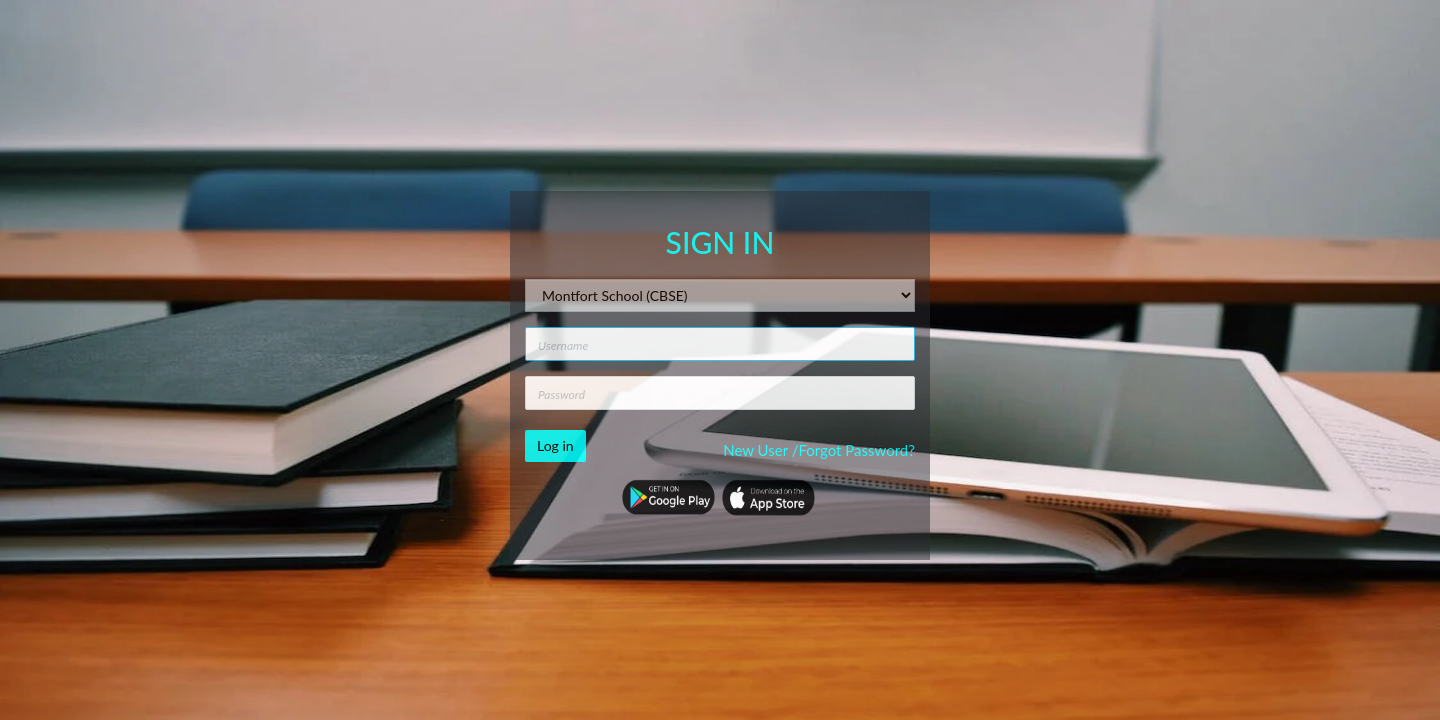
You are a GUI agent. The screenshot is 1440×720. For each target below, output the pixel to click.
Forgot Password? (856, 450)
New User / (760, 450)
